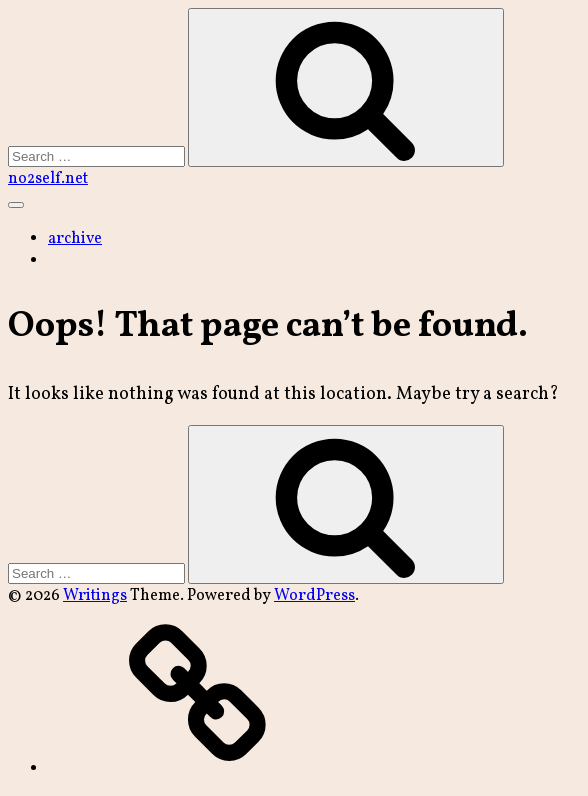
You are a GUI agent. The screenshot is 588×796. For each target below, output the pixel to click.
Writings (95, 596)
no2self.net (48, 179)
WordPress (314, 596)
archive (75, 239)
